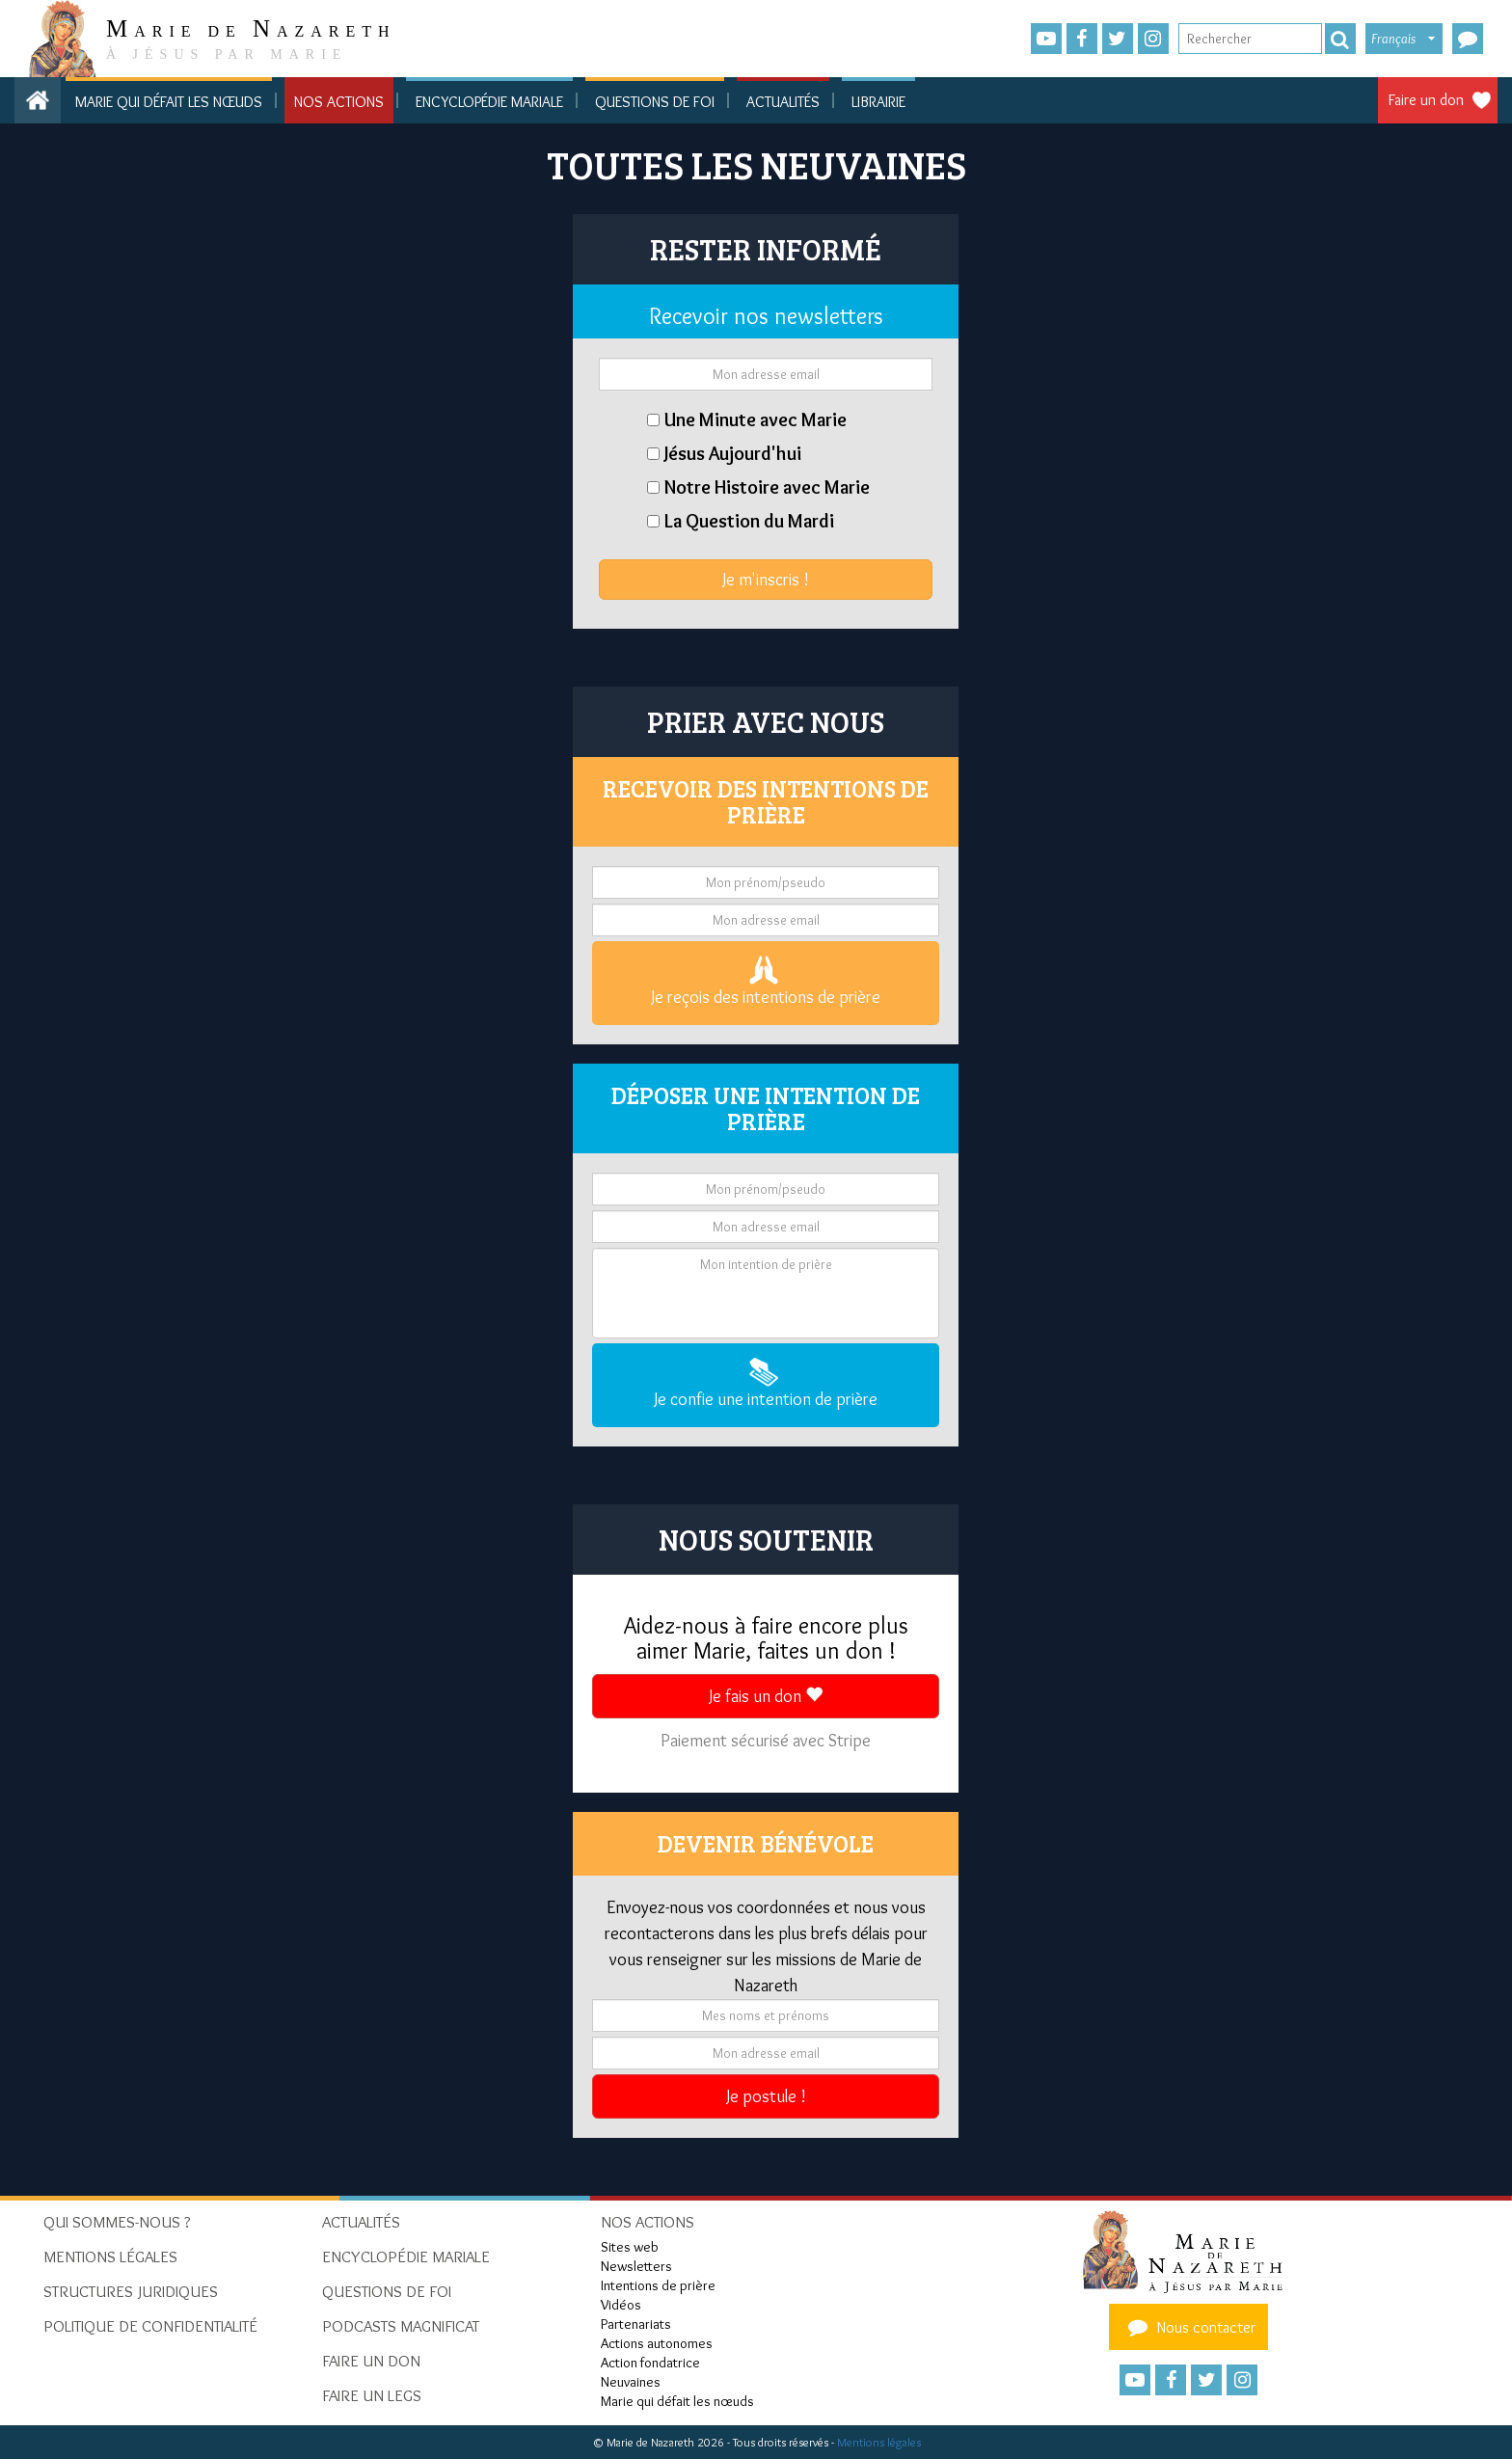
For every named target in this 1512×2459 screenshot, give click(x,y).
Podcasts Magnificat (400, 2326)
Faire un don (1426, 100)
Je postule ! (766, 2096)
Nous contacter (1189, 2326)
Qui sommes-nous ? (117, 2221)
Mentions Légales (110, 2256)
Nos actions (339, 102)
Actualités (783, 102)
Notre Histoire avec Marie (767, 487)
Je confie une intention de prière (766, 1384)
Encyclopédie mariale (489, 102)
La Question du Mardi (749, 520)
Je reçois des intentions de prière (765, 982)
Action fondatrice (650, 2362)
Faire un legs (371, 2395)
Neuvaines (631, 2382)
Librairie (878, 102)
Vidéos (621, 2304)
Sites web (630, 2247)
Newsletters (636, 2266)
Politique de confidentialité (150, 2326)
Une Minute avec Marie (755, 419)
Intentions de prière (658, 2285)
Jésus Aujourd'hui (732, 453)
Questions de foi (655, 102)
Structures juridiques (130, 2291)
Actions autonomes (657, 2343)
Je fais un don (766, 1696)
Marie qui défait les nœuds (168, 102)
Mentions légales (879, 2442)
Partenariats (636, 2324)
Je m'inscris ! (765, 579)
